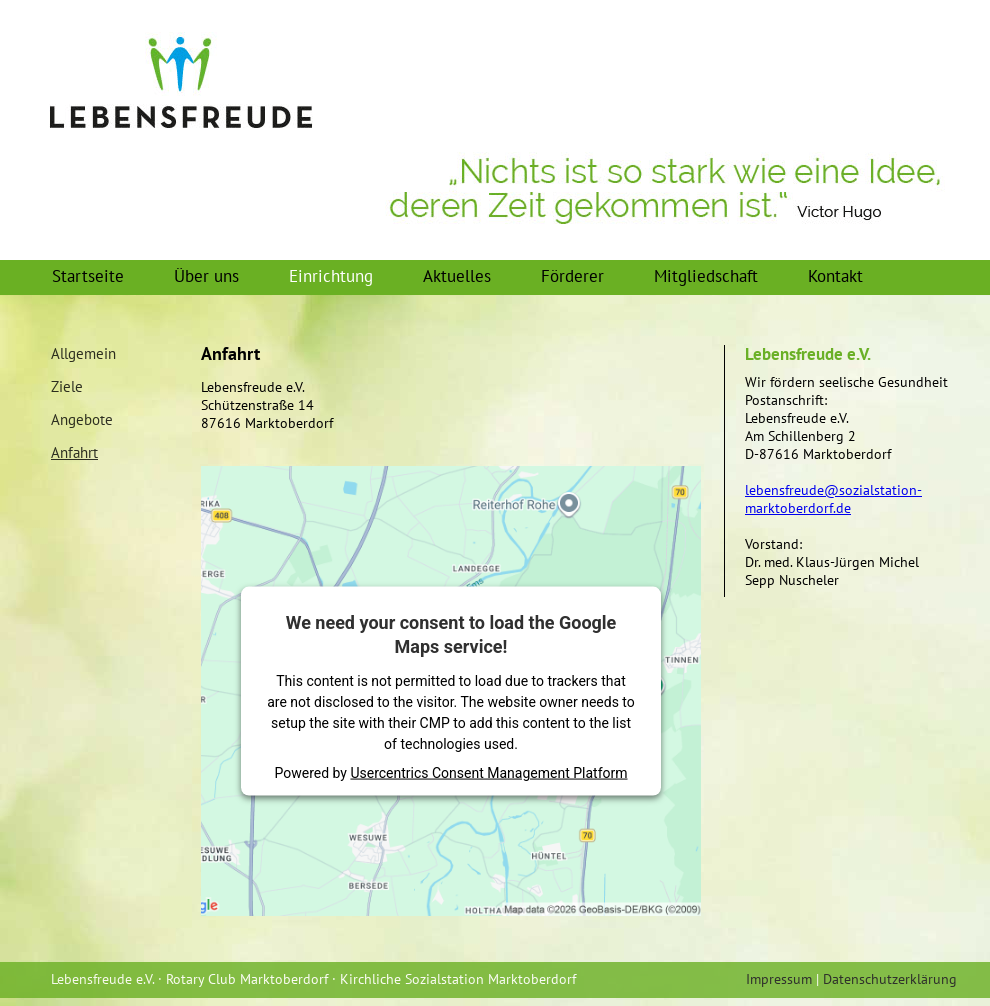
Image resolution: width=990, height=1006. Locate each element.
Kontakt (835, 276)
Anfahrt (74, 453)
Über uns (206, 276)
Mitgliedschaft (706, 276)
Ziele (67, 387)
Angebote (82, 420)
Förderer (572, 276)
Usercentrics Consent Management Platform (488, 772)
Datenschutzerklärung (890, 979)
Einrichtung (331, 276)
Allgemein (83, 354)
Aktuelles (457, 276)
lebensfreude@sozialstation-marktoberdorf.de (833, 499)
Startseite (88, 276)
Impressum (779, 979)
